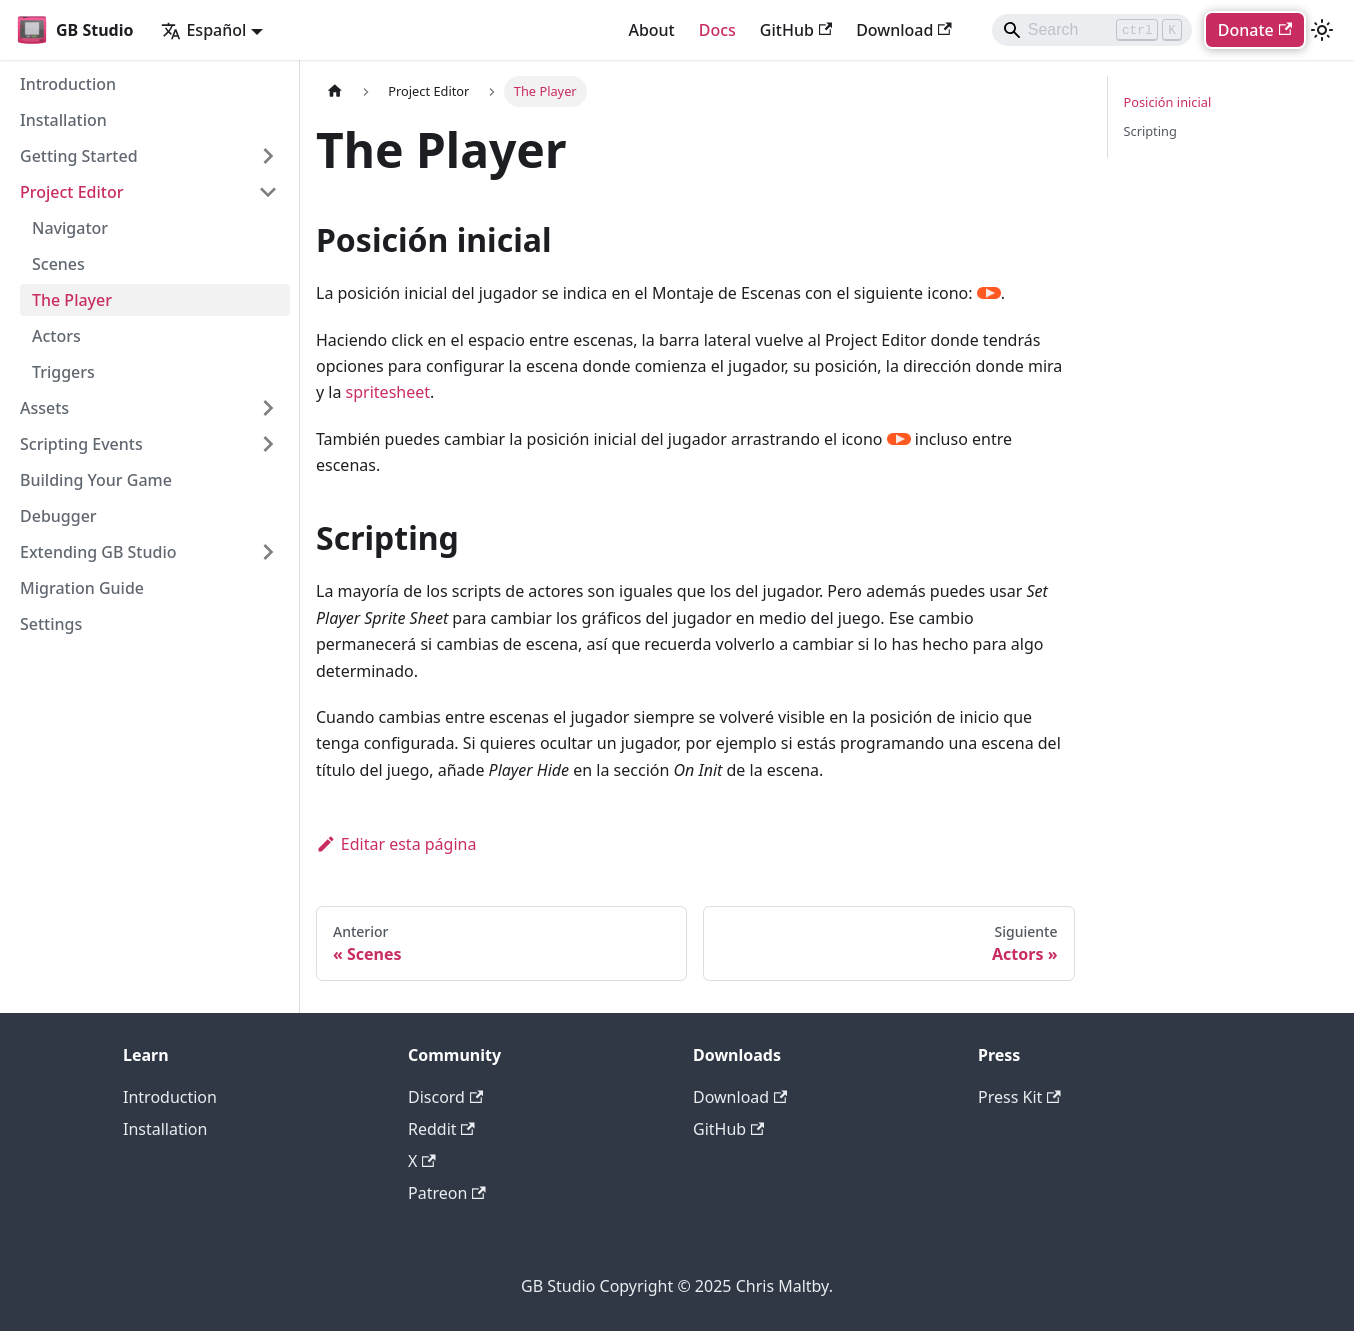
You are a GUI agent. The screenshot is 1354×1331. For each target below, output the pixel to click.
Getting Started (79, 156)
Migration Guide (82, 588)
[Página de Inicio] (335, 91)
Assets (44, 408)
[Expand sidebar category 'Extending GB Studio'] (268, 552)
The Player (72, 300)
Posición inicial (1168, 102)
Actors (56, 336)
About (651, 30)
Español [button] (203, 30)
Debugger (58, 516)
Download (904, 30)
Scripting (1150, 131)
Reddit (441, 1129)
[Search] (1092, 30)
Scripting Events (81, 444)
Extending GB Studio (98, 552)
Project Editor (71, 192)
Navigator (70, 228)
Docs (717, 30)
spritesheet (388, 392)
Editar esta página (396, 844)
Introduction (68, 84)
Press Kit (1019, 1097)
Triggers (63, 372)
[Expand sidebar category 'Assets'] (268, 408)
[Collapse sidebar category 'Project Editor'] (268, 192)
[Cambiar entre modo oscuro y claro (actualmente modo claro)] (1322, 30)
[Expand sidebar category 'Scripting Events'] (268, 444)
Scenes (58, 264)
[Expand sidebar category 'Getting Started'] (268, 156)
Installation (63, 120)
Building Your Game (96, 480)
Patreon (447, 1193)
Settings (51, 624)
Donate (1255, 30)
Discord (445, 1097)
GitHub (796, 30)
